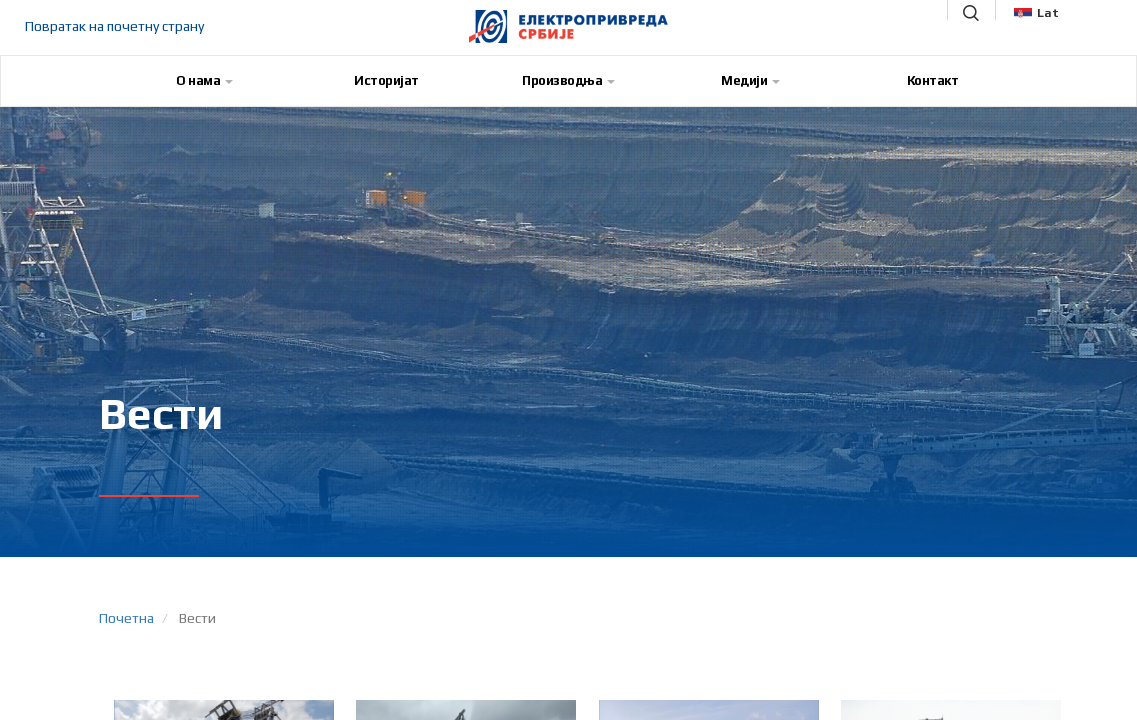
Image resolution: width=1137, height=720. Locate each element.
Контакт (933, 80)
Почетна (126, 618)
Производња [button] (568, 80)
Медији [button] (750, 80)
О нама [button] (204, 80)
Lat (1036, 13)
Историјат (386, 80)
